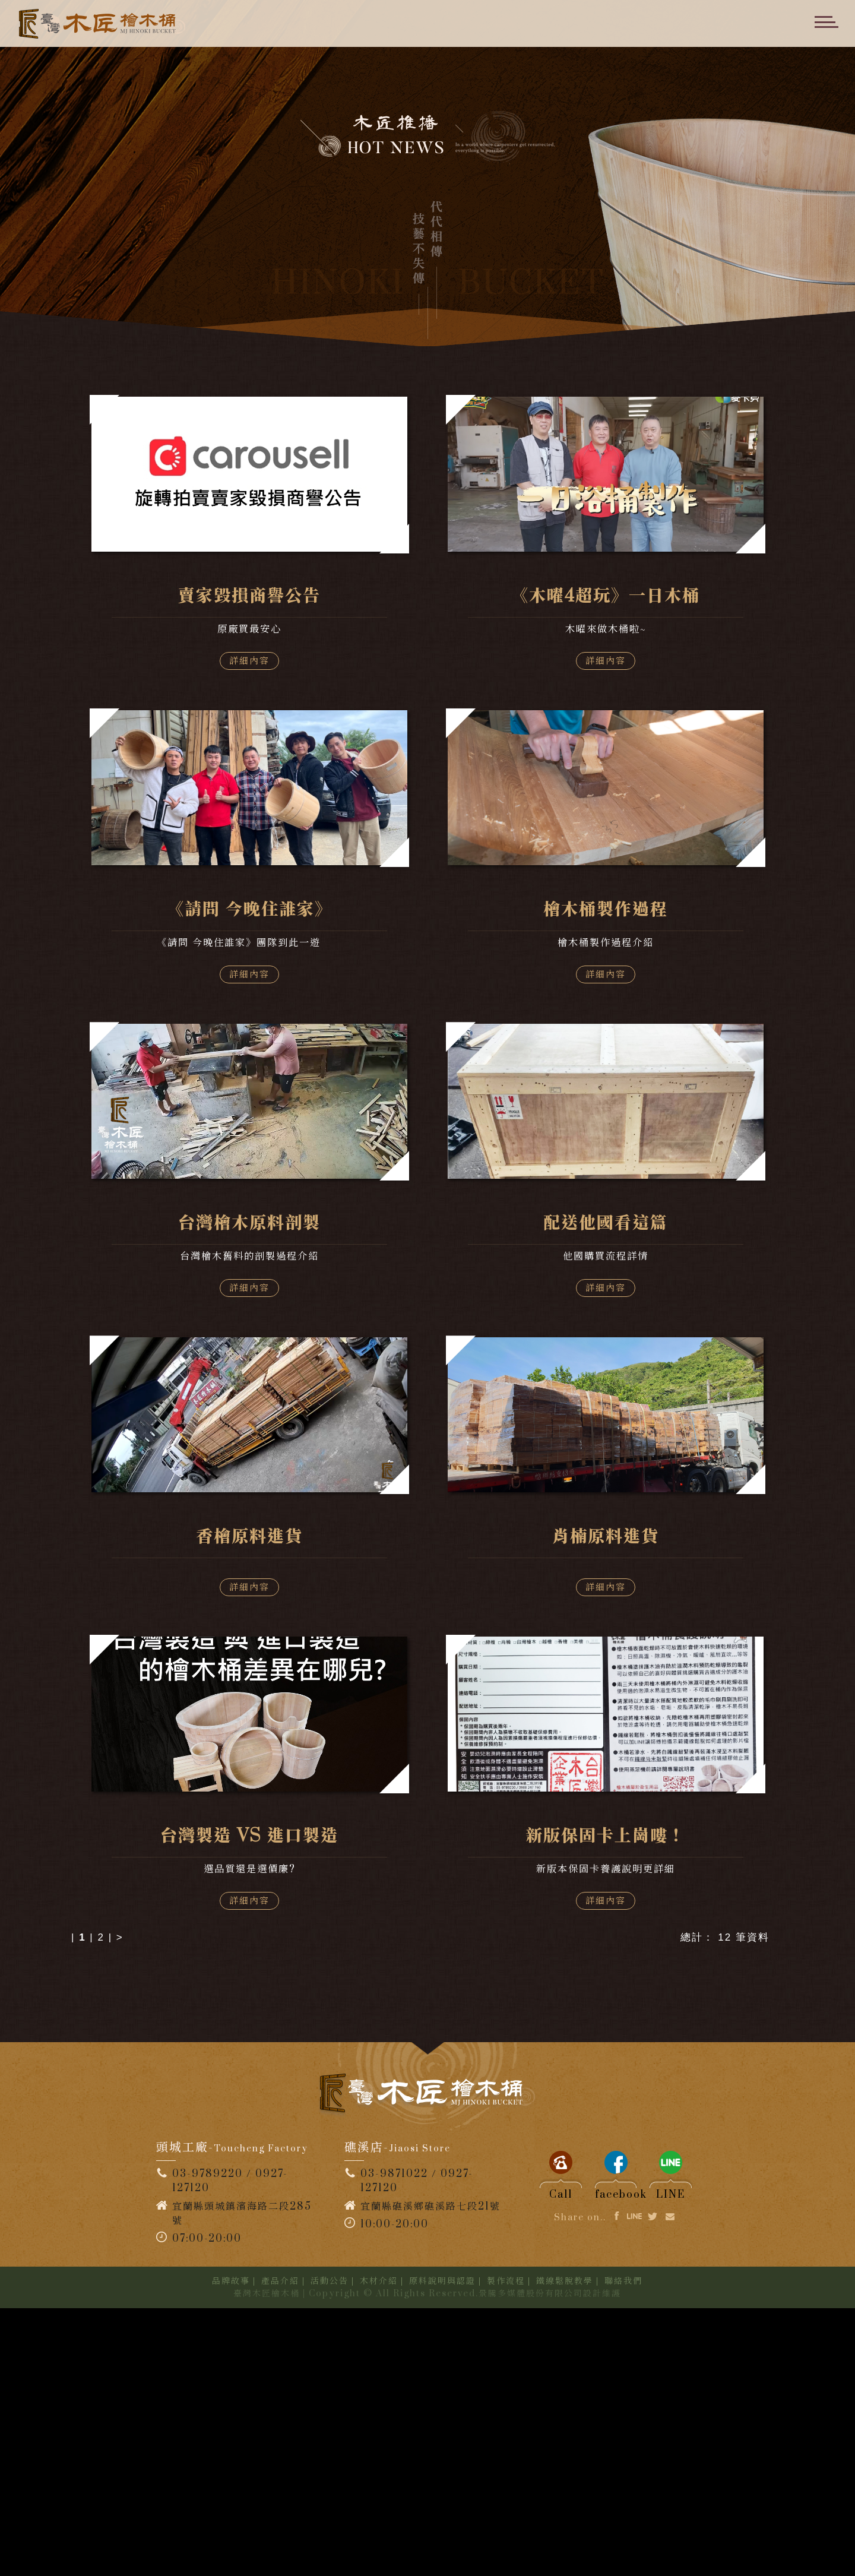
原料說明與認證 (442, 2549)
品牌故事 (231, 2549)
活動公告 (330, 2549)
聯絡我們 (623, 2549)
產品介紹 (280, 2549)
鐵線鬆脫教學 (564, 2549)
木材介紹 (379, 2549)
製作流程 (506, 2549)
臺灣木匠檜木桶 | (269, 2561)
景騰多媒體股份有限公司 (531, 2561)
